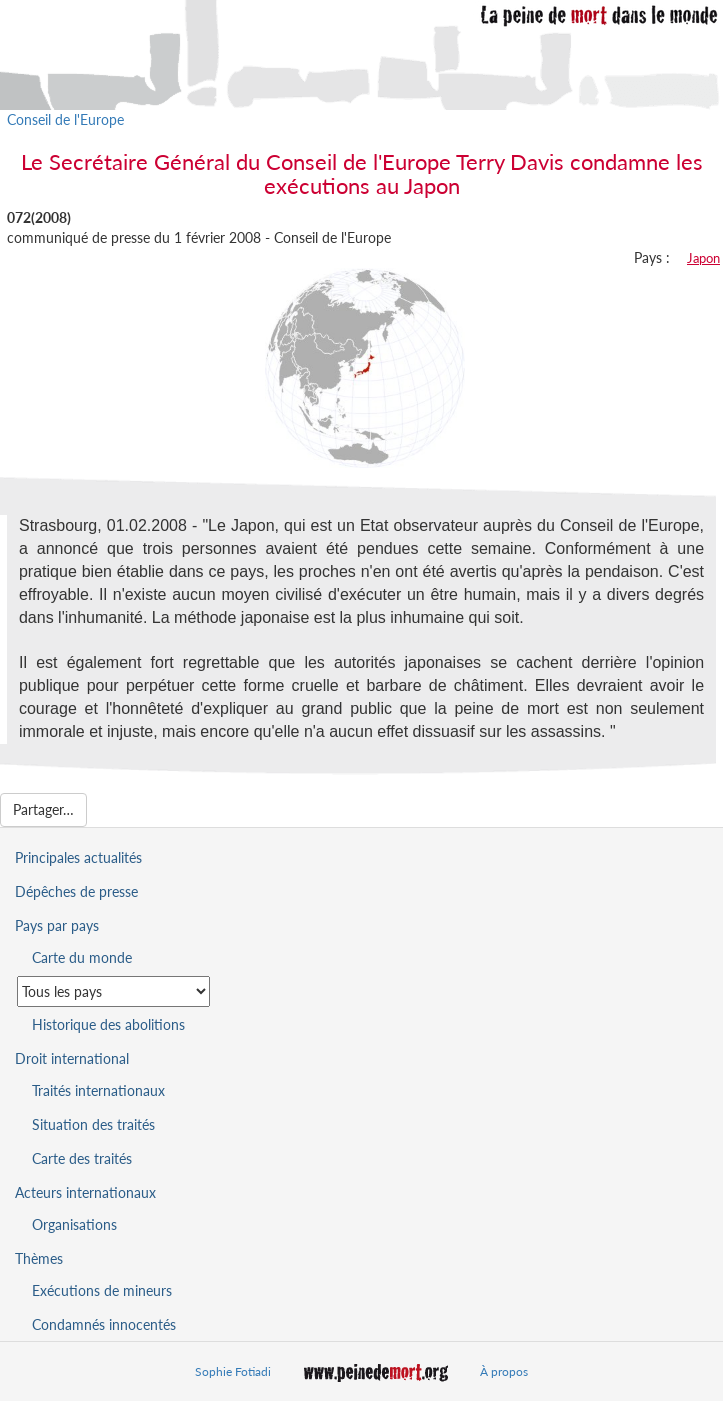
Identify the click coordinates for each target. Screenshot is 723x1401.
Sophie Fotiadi (233, 1371)
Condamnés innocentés (104, 1324)
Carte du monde (82, 957)
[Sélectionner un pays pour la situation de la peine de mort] (113, 991)
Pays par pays (57, 925)
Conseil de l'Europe (65, 119)
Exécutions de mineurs (102, 1290)
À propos (504, 1371)
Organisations (74, 1224)
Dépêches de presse (76, 891)
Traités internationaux (98, 1090)
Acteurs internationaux (85, 1192)
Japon (703, 258)
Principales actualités (78, 857)
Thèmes (39, 1258)
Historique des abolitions (108, 1024)
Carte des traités (82, 1158)
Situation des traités (93, 1124)
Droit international (72, 1058)
